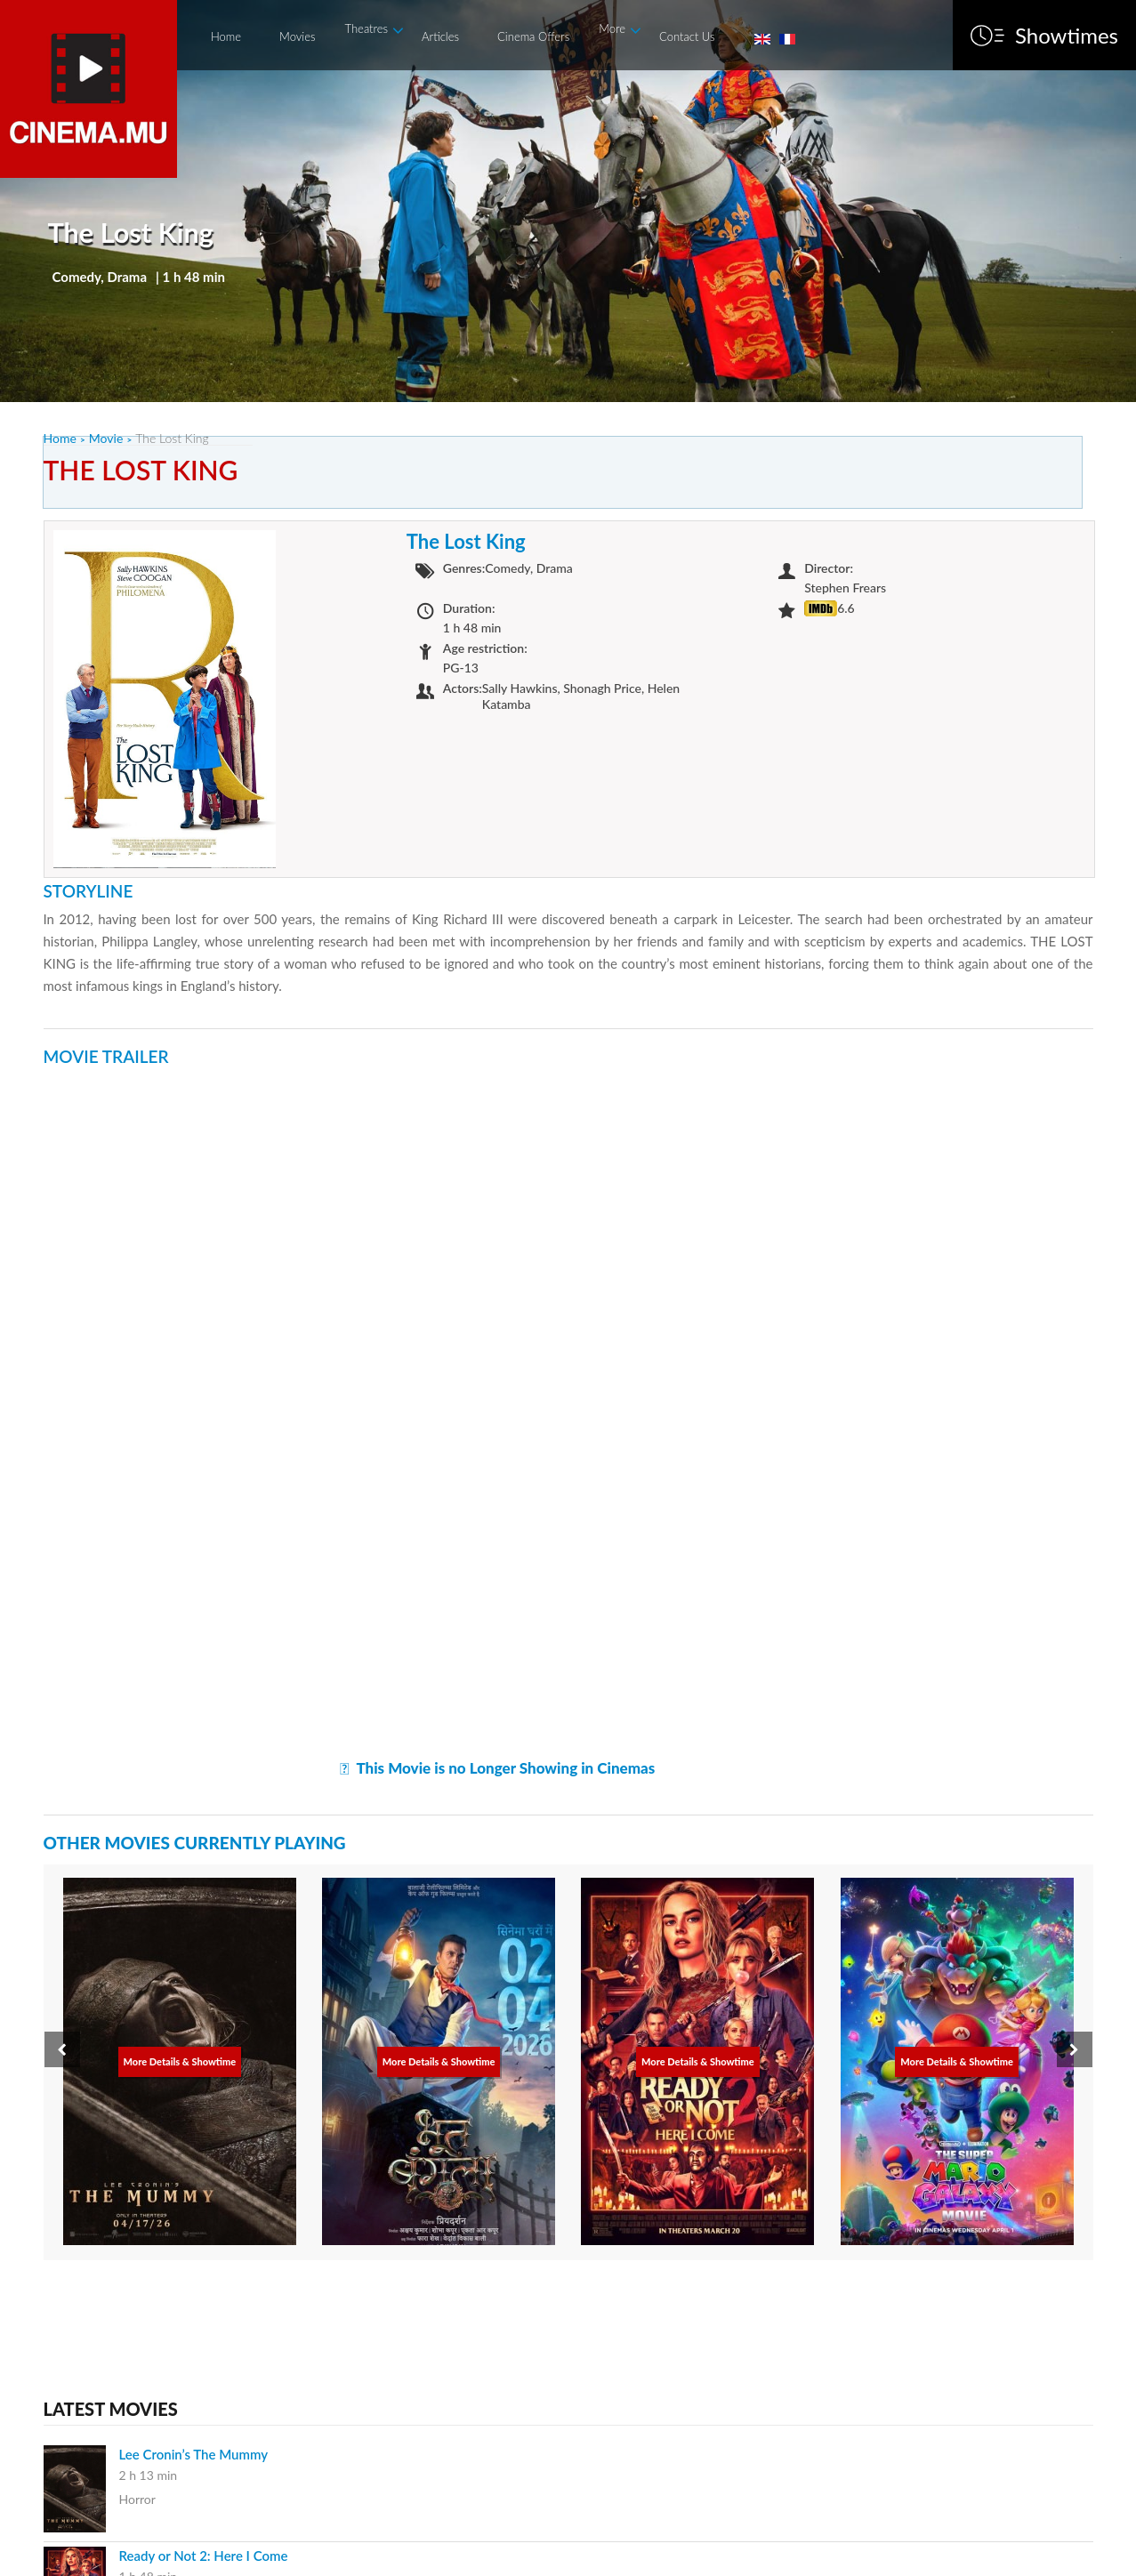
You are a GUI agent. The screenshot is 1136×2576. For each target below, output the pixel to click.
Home (226, 36)
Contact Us (686, 36)
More (612, 28)
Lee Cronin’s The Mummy (194, 2454)
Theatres (367, 28)
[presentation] (62, 2049)
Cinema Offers (533, 36)
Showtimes (1066, 35)
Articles (440, 36)
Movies (297, 36)
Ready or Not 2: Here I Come (203, 2556)
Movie (106, 438)
